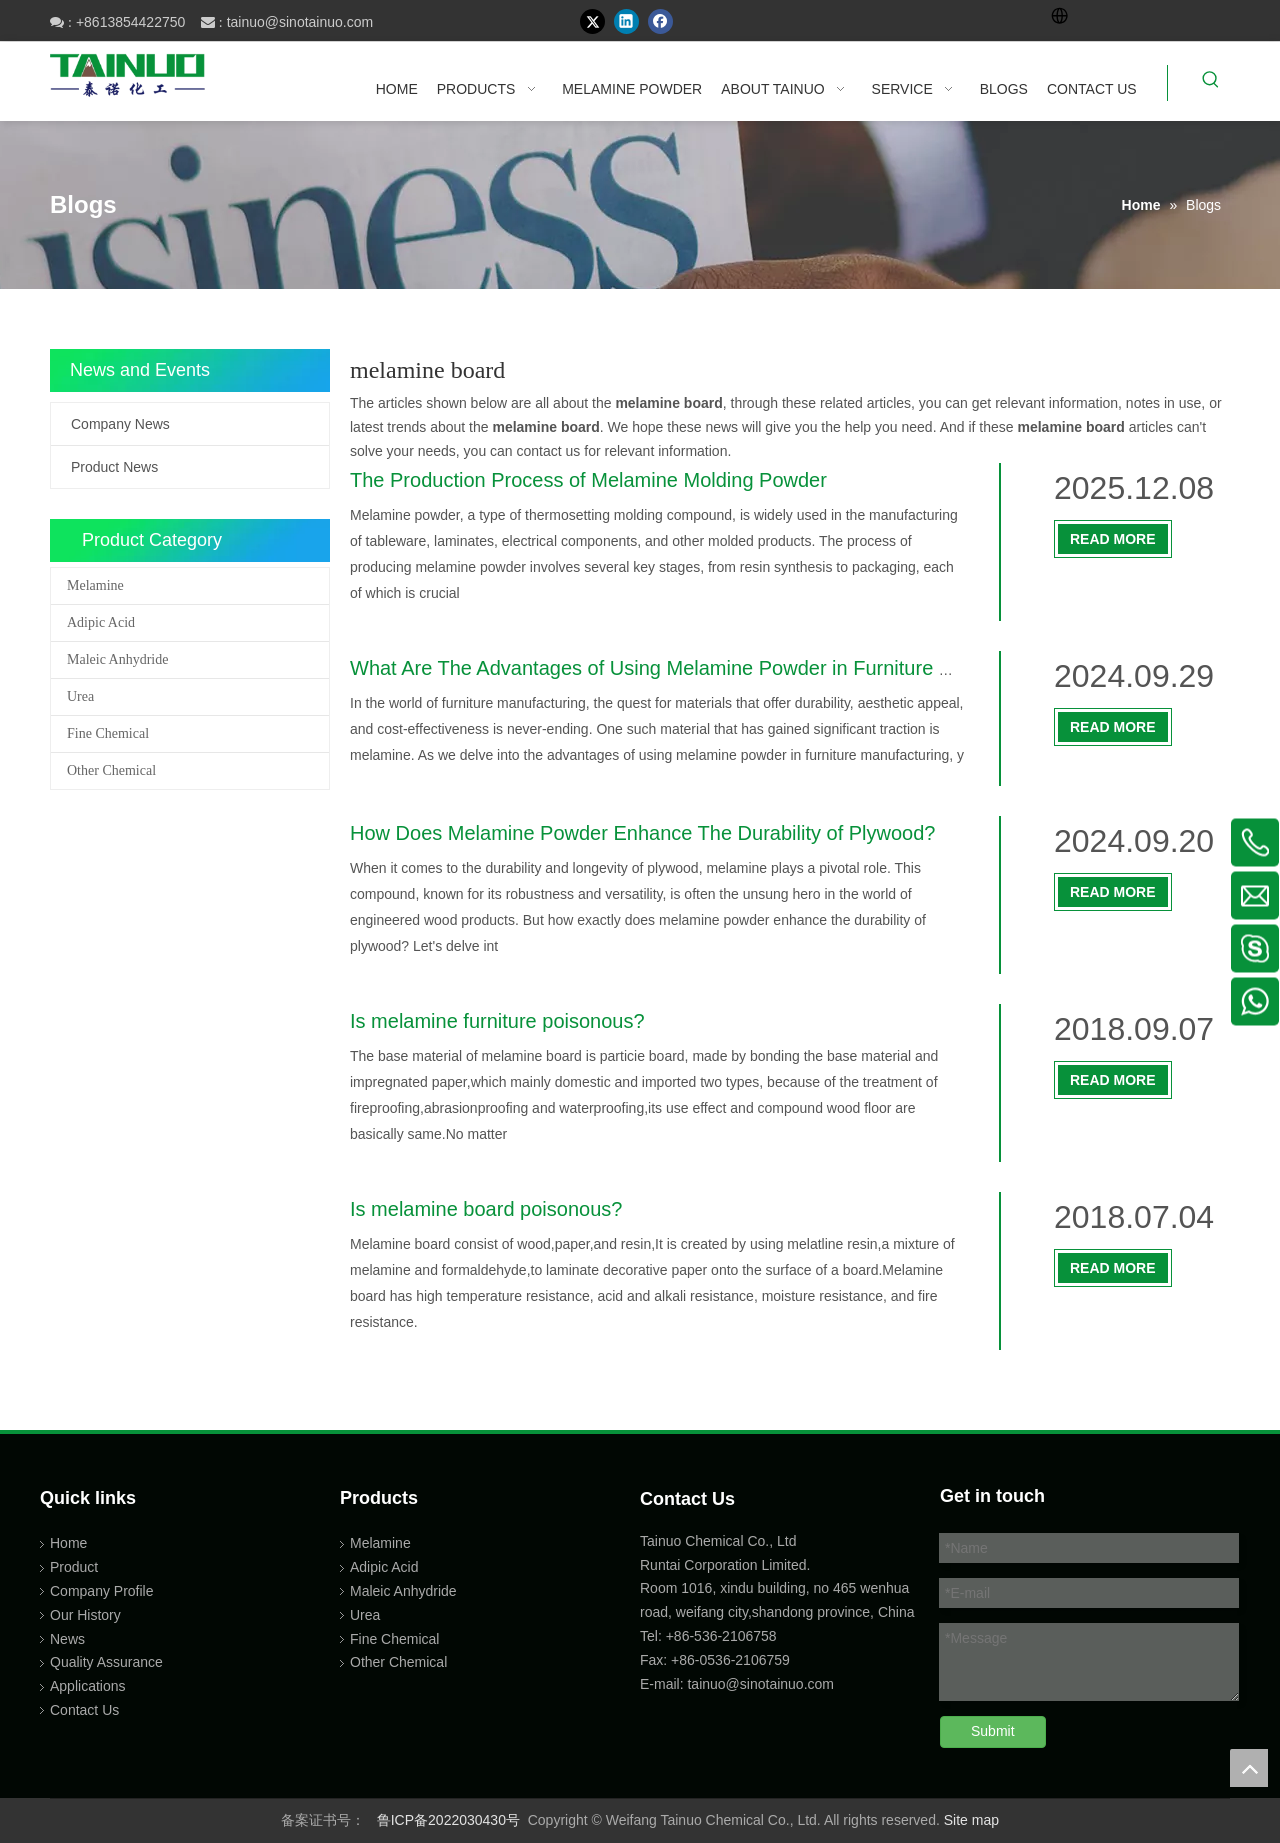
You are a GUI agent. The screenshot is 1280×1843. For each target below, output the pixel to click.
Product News (114, 467)
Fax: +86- (670, 1660)
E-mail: (662, 1684)
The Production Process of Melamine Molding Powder (588, 480)
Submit (993, 1731)
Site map (971, 1820)
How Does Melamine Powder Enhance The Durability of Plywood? (642, 833)
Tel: (653, 1636)
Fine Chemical (108, 733)
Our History (85, 1615)
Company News (120, 424)
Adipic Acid (101, 622)
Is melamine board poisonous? (486, 1209)
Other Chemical (111, 770)
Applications (88, 1686)
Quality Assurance (106, 1662)
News (67, 1639)
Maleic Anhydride (117, 659)
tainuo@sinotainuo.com (300, 22)
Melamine (95, 585)
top (1249, 1768)
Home (68, 1543)
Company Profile (102, 1591)
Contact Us (84, 1710)
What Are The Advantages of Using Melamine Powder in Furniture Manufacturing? (713, 668)
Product (74, 1567)
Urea (80, 696)
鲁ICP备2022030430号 (448, 1820)
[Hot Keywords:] (1211, 83)
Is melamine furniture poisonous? (497, 1021)
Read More (1113, 539)
